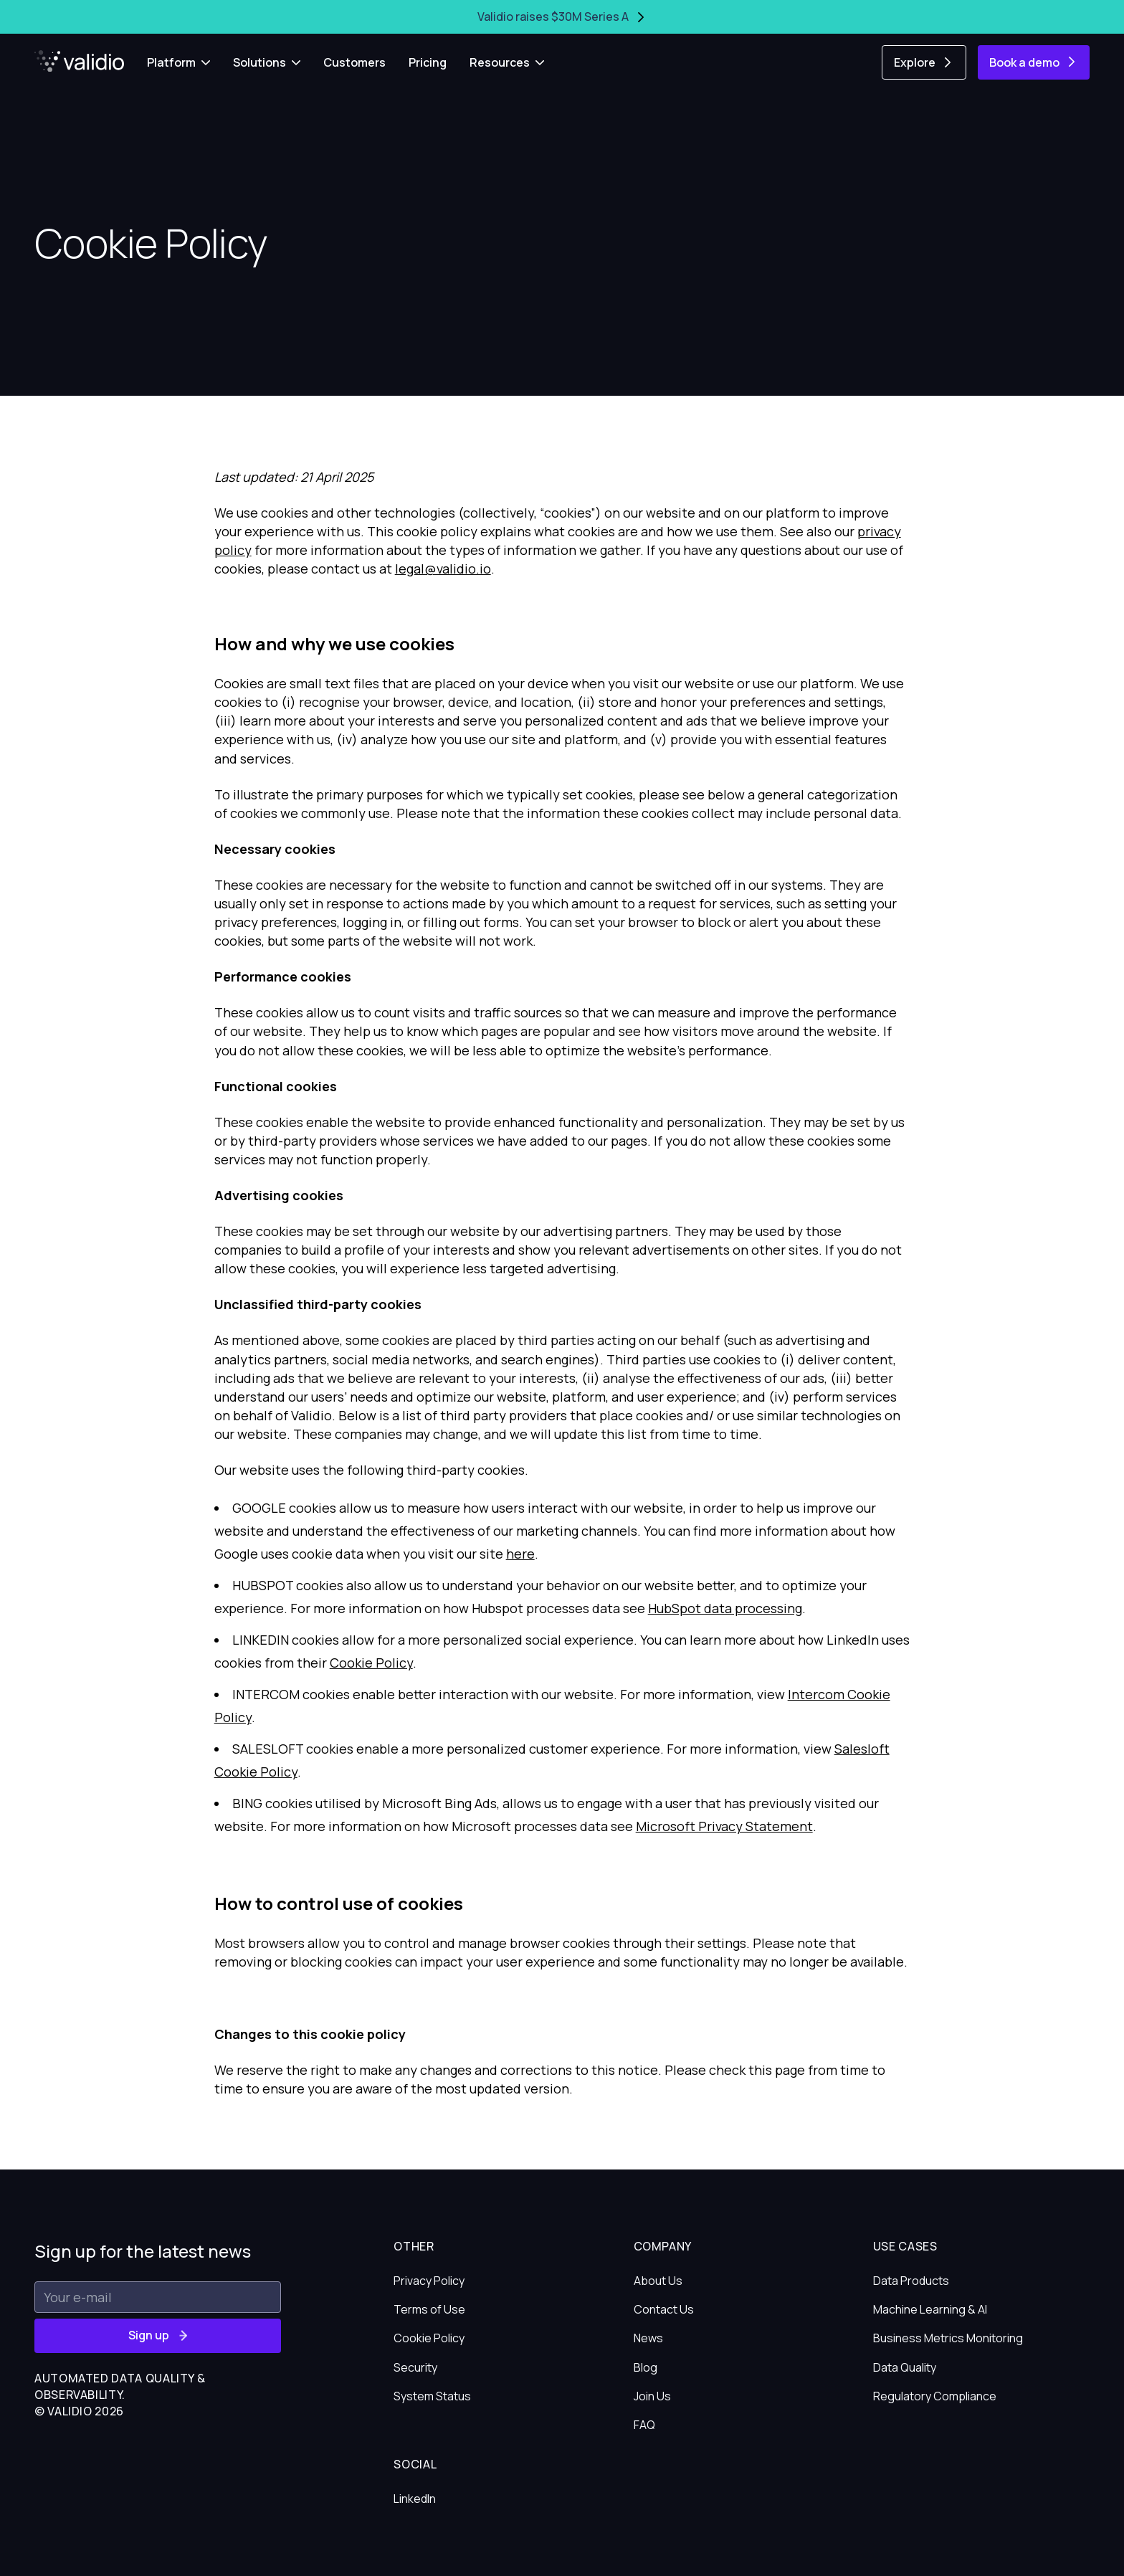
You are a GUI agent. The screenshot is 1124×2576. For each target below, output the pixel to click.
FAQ (644, 2425)
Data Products (911, 2281)
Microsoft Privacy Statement (724, 1826)
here (520, 1553)
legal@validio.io (443, 568)
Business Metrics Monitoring (948, 2338)
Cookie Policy (371, 1662)
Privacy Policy (429, 2281)
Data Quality (904, 2367)
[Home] (79, 61)
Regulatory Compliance (934, 2396)
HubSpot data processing (725, 1608)
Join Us (652, 2396)
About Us (658, 2281)
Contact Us (664, 2309)
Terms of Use (429, 2309)
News (648, 2338)
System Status (432, 2396)
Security (415, 2367)
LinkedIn (415, 2498)
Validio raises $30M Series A (562, 16)
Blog (645, 2367)
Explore (924, 62)
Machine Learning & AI (930, 2309)
